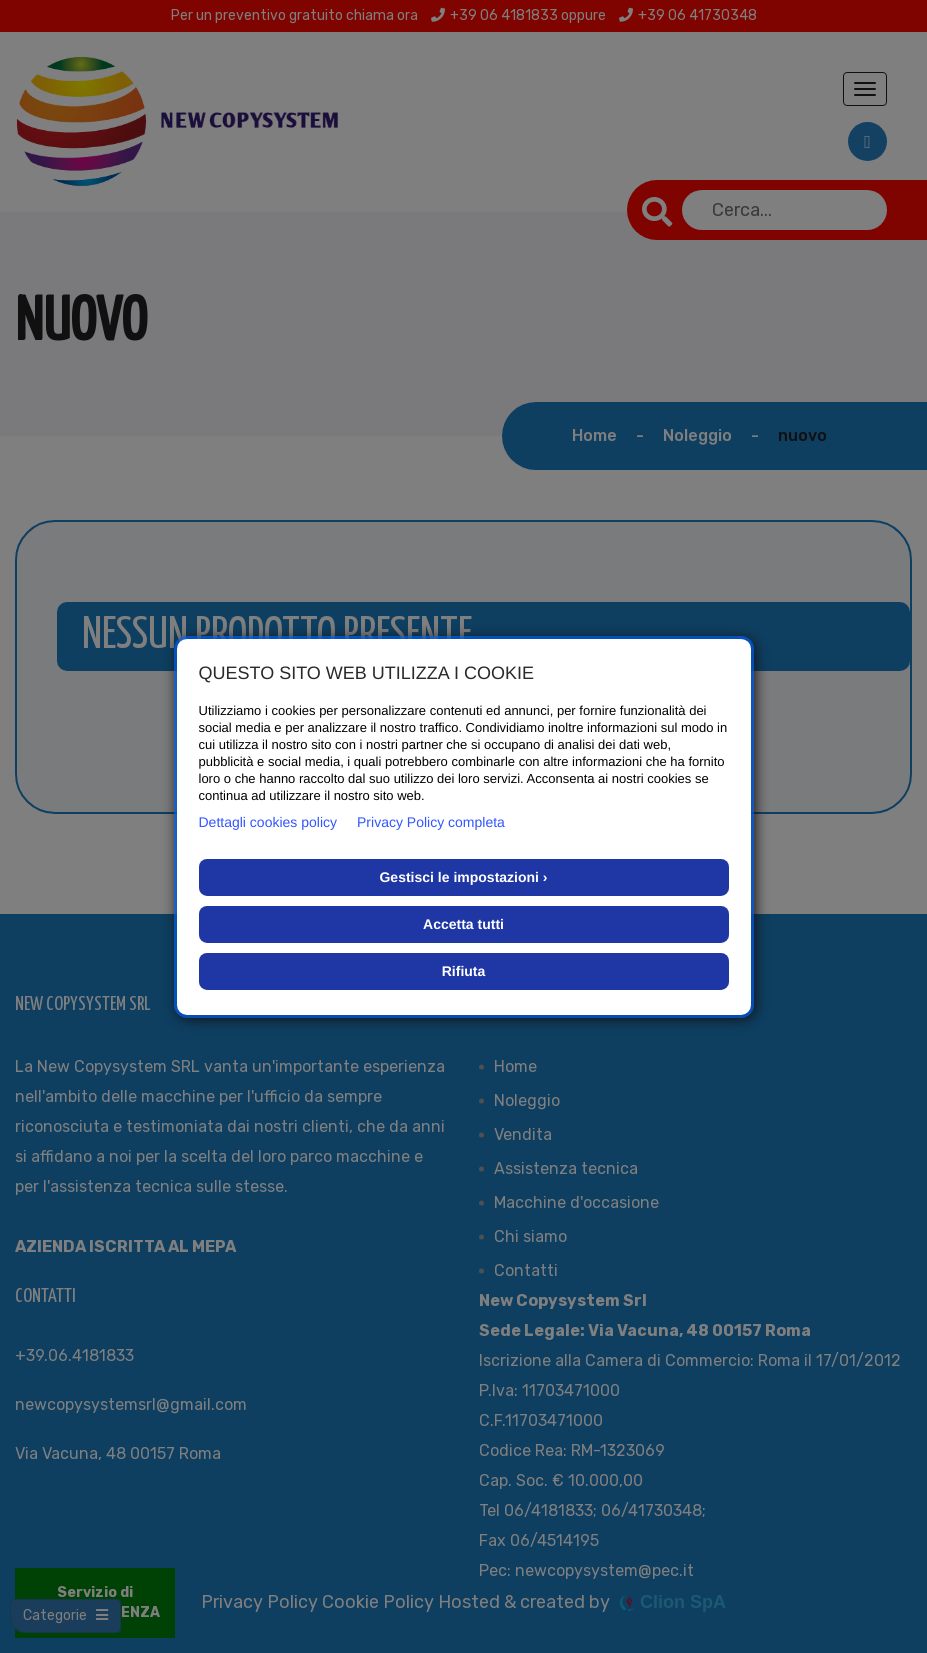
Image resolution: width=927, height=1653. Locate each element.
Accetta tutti (463, 924)
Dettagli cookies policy (268, 822)
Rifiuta (464, 971)
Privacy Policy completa (431, 822)
